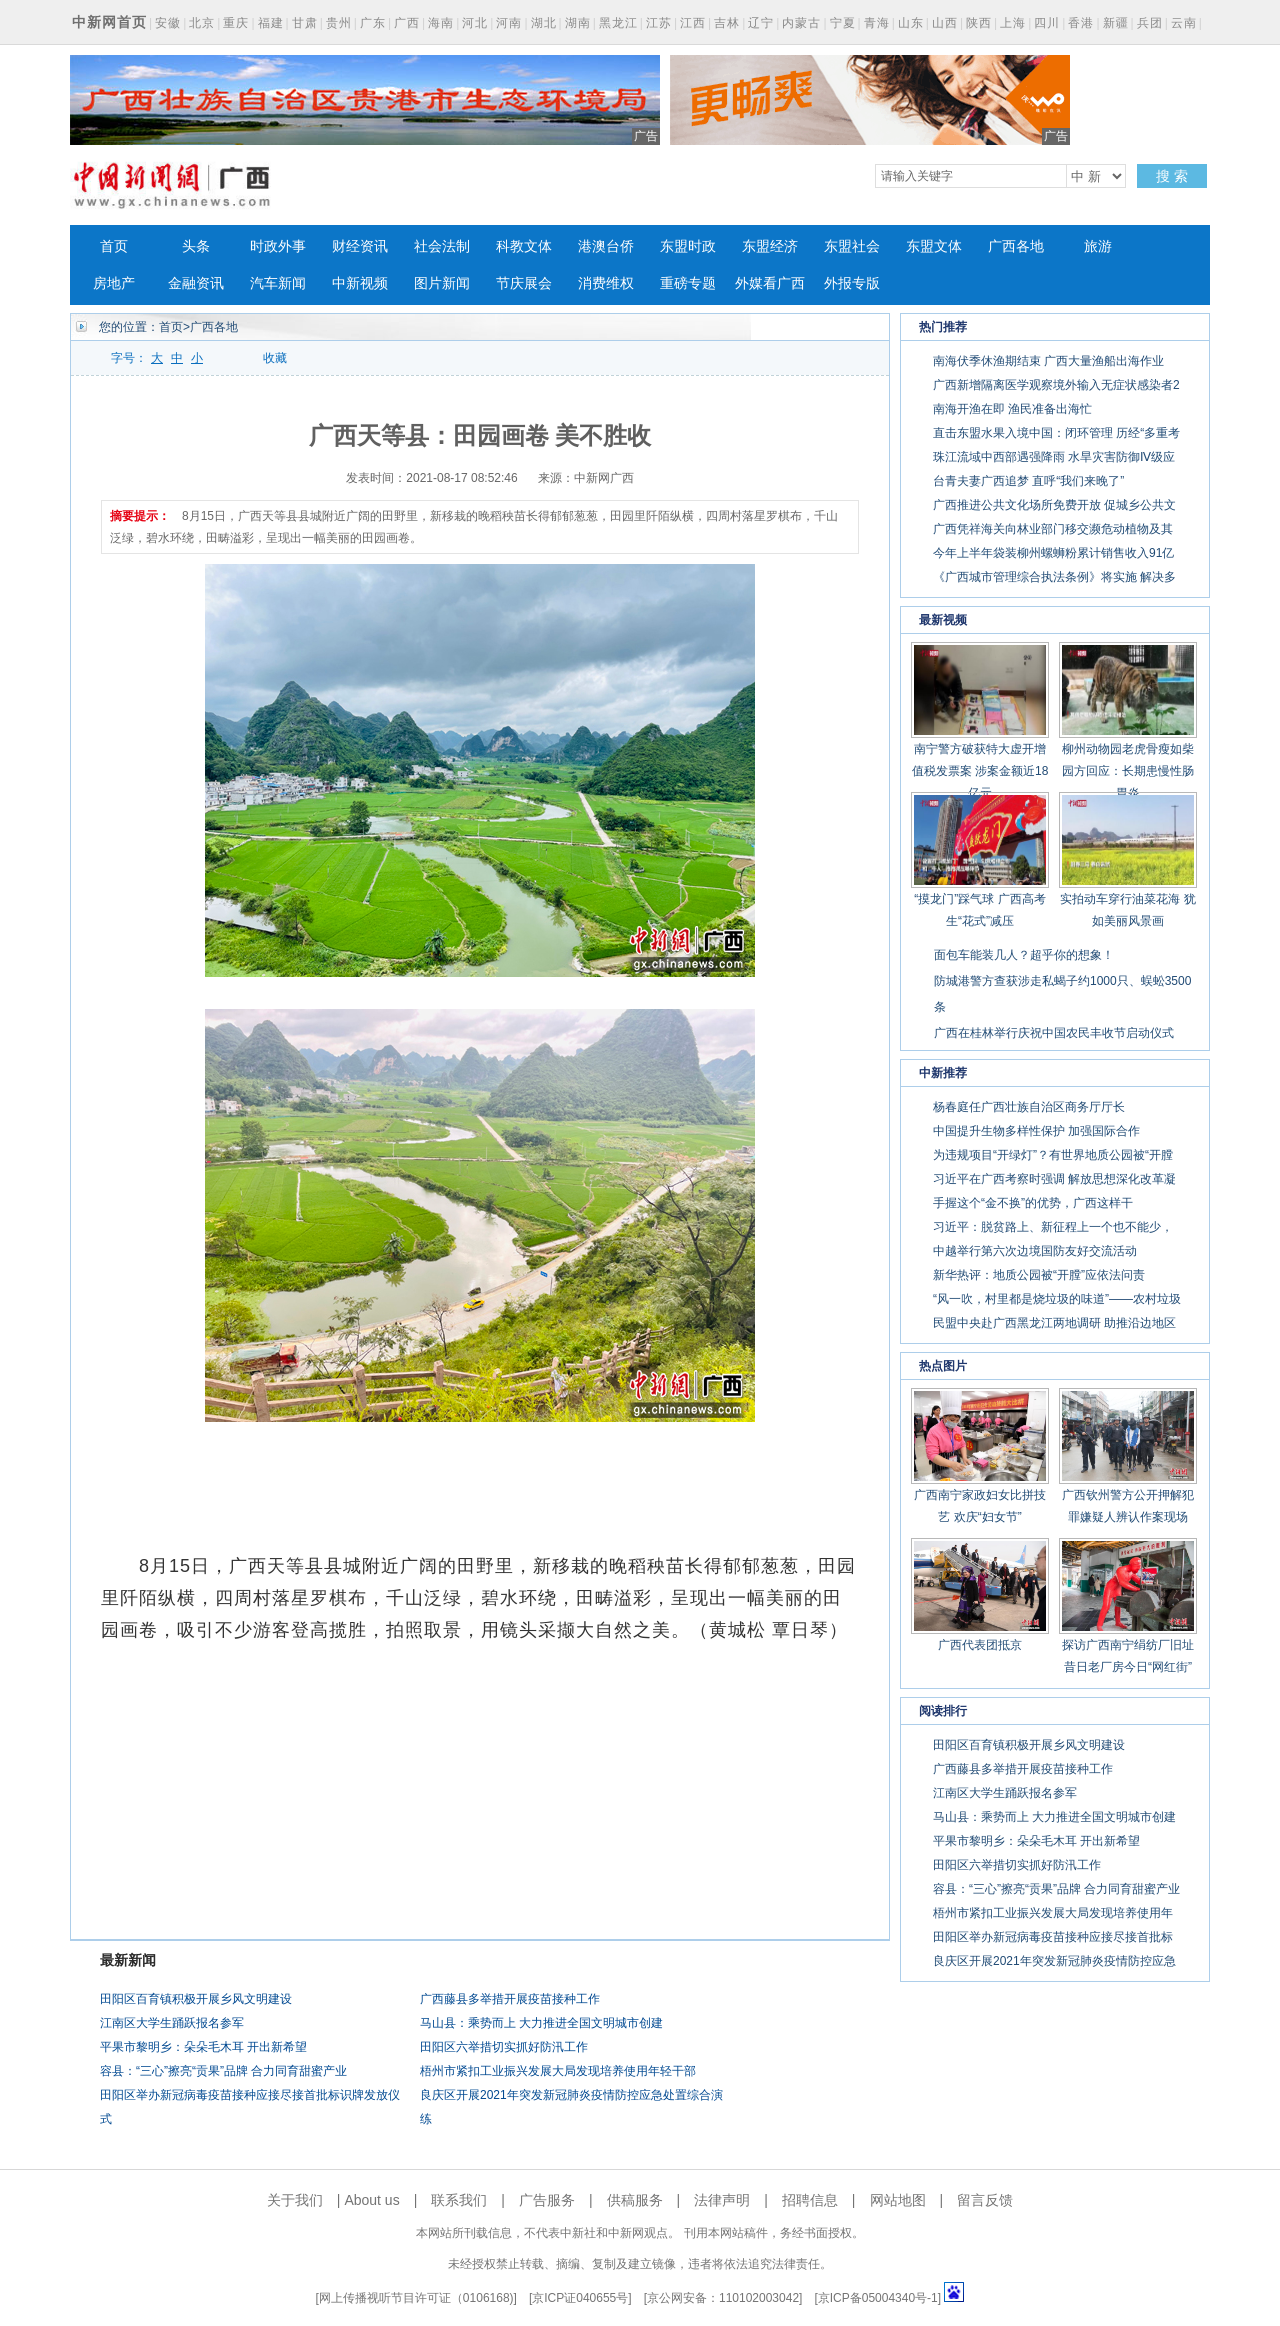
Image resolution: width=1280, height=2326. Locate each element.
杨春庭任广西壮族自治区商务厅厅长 (1029, 1107)
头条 (196, 246)
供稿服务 (635, 2200)
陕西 (979, 23)
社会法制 (442, 246)
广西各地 (1016, 246)
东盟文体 (934, 246)
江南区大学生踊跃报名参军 (172, 2023)
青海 (877, 23)
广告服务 (547, 2200)
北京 (202, 23)
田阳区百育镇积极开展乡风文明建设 (196, 1999)
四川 (1047, 23)
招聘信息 (810, 2200)
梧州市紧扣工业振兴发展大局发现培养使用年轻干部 (558, 2071)
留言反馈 (985, 2200)
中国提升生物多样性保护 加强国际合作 (1036, 1131)
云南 (1184, 23)
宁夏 (843, 23)
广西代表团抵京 (980, 1645)
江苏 (659, 23)
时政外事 (278, 246)
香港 (1081, 23)
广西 (407, 23)
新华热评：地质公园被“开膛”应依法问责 (1039, 1275)
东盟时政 (688, 246)
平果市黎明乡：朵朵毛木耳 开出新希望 (203, 2047)
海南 (441, 23)
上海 (1013, 23)
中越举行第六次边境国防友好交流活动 (1035, 1251)
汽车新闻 (278, 283)
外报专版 (852, 283)
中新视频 (360, 283)
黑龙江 (618, 23)
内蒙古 (801, 23)
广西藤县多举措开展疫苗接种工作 (510, 1999)
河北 (475, 23)
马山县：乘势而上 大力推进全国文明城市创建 (541, 2023)
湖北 (544, 23)
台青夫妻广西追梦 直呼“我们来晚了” (1028, 481)
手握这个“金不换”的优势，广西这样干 (1033, 1203)
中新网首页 (109, 22)
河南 (509, 23)
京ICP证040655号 (580, 2298)
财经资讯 (360, 246)
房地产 (114, 283)
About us (371, 2200)
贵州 (339, 23)
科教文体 (524, 246)
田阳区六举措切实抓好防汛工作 (504, 2047)
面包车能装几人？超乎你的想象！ (1024, 955)
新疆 (1116, 23)
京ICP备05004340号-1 (878, 2298)
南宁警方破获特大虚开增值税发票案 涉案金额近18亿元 (980, 771)
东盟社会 (852, 246)
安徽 (168, 23)
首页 (114, 246)
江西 (693, 23)
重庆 (236, 23)
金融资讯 (196, 283)
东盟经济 (770, 246)
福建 (271, 23)
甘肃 (305, 23)
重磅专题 (688, 283)
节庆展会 (524, 283)
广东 (373, 23)
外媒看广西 (770, 283)
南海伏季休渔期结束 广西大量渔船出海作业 (1048, 361)
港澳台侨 (606, 246)
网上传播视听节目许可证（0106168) (416, 2298)
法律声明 (722, 2200)
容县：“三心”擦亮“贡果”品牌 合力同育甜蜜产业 (223, 2071)
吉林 (727, 23)
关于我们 (295, 2200)
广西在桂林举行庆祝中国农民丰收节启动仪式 (1054, 1033)
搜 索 (1172, 176)
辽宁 (761, 23)
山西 (945, 23)
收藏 (275, 358)
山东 (911, 23)
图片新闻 (442, 283)
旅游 (1098, 246)
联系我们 (459, 2200)
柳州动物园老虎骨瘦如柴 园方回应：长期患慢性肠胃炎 (1128, 771)
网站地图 (898, 2200)
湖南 (578, 23)
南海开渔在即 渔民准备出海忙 (1012, 409)
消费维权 (606, 283)
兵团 (1150, 23)
